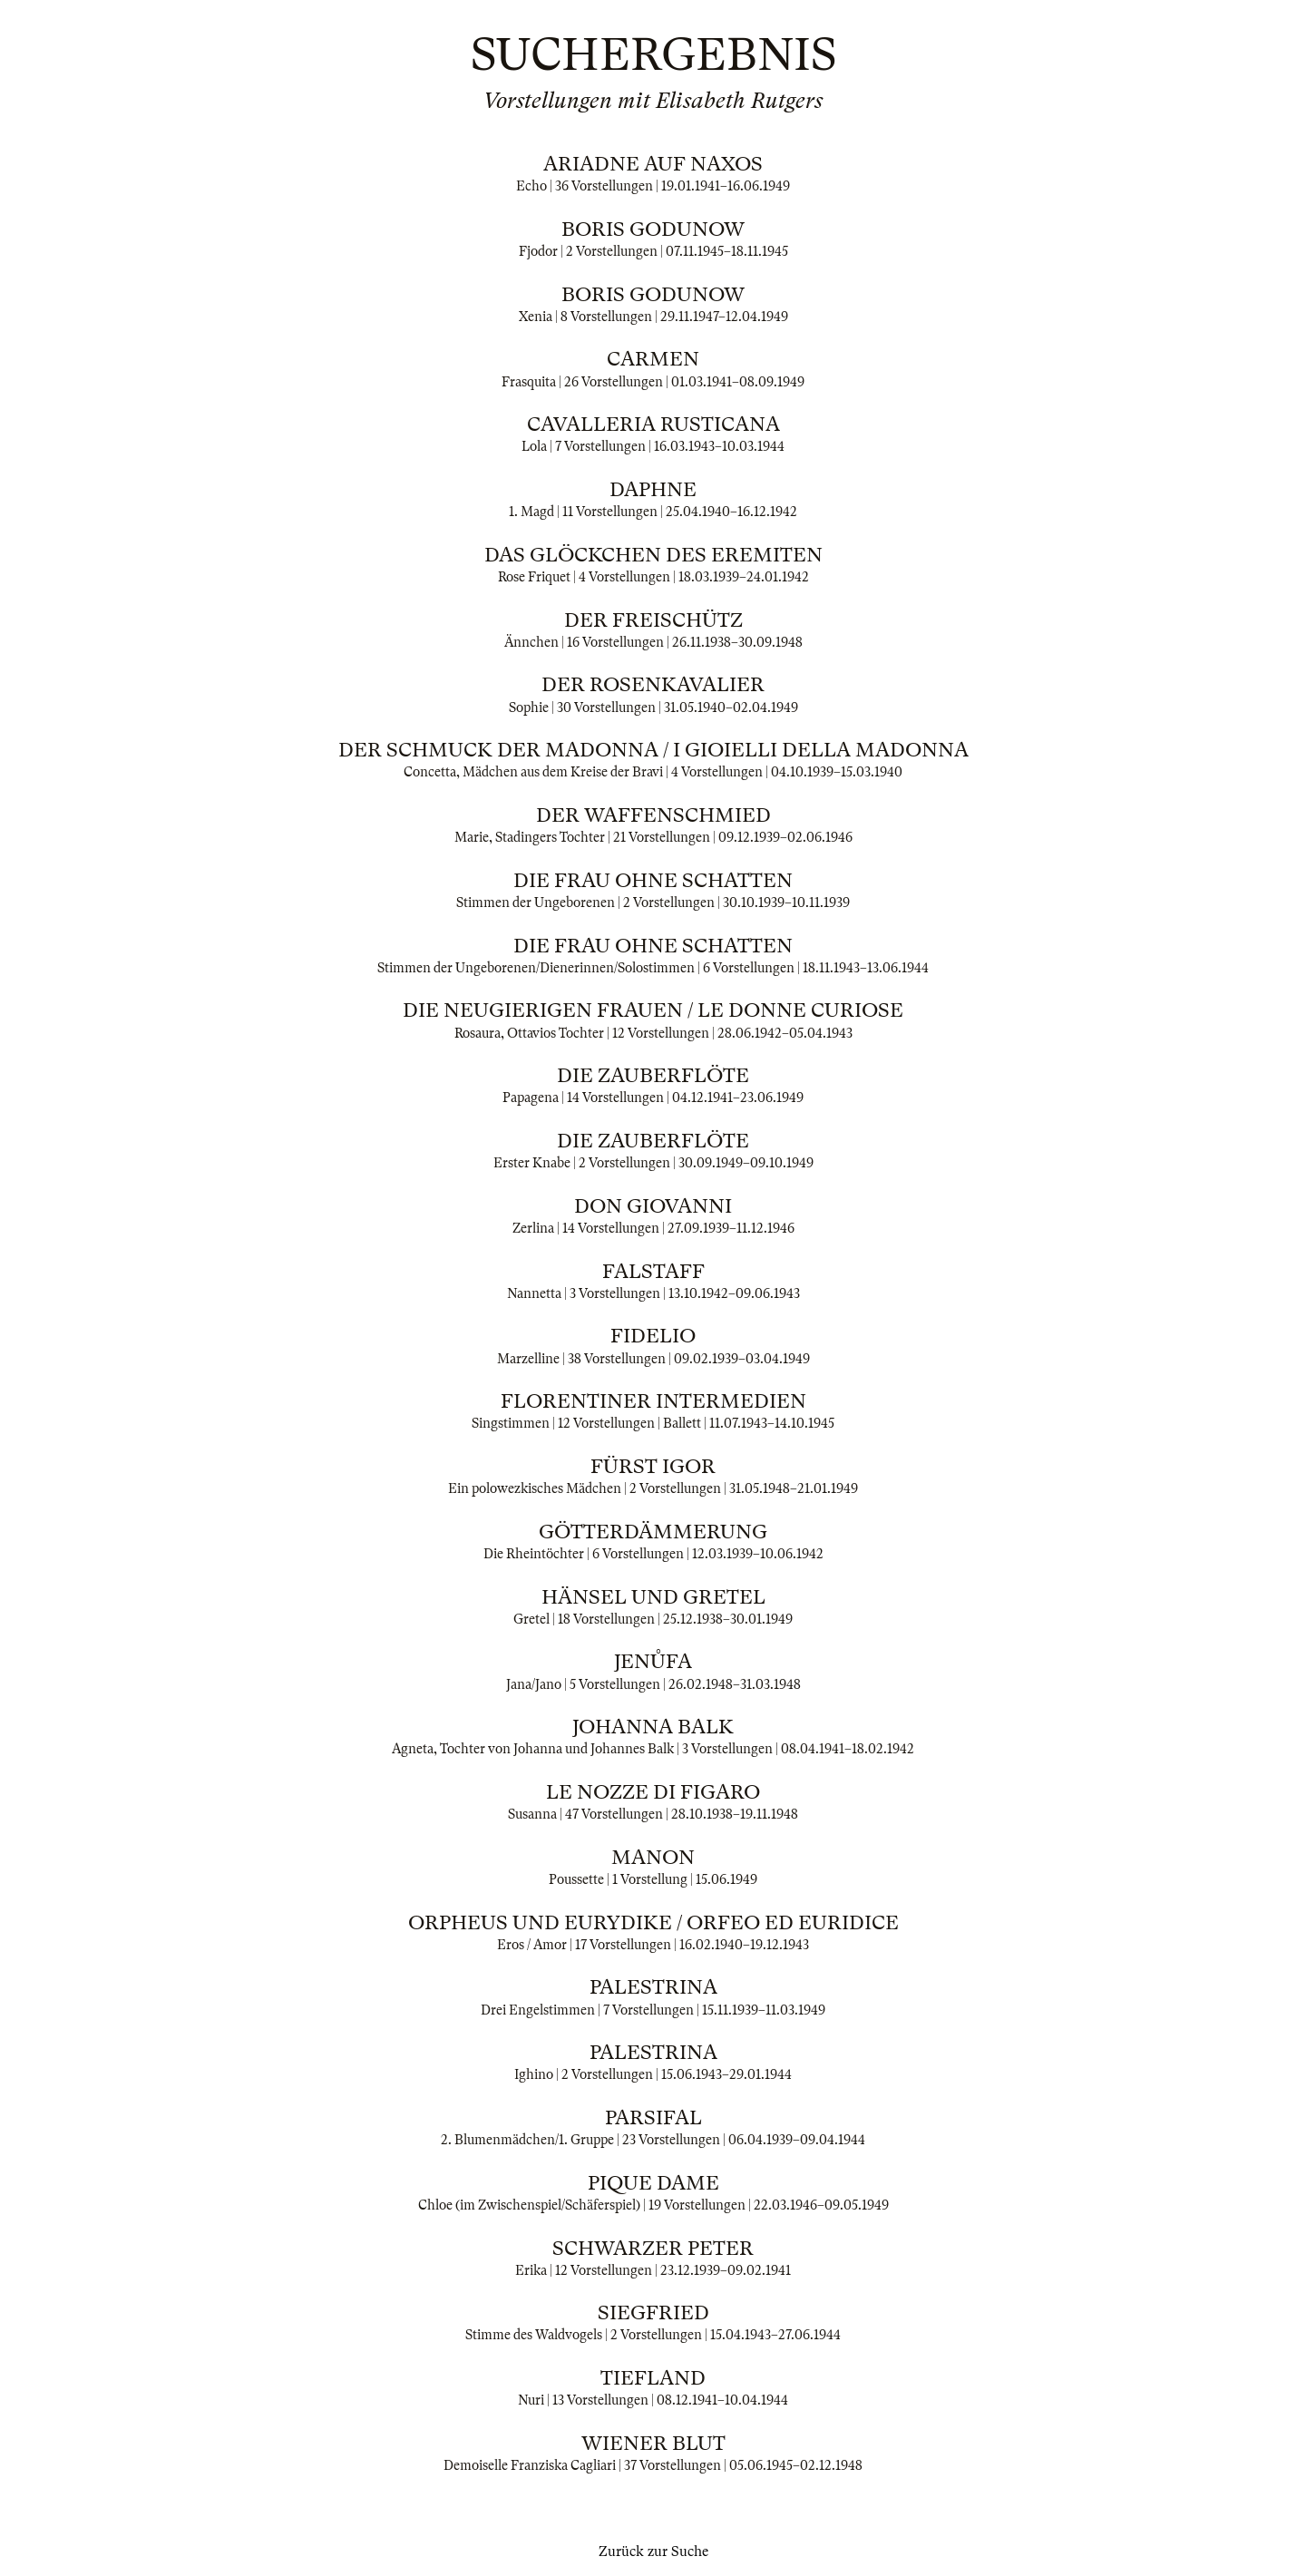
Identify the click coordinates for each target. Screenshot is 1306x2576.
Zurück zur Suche (653, 2551)
